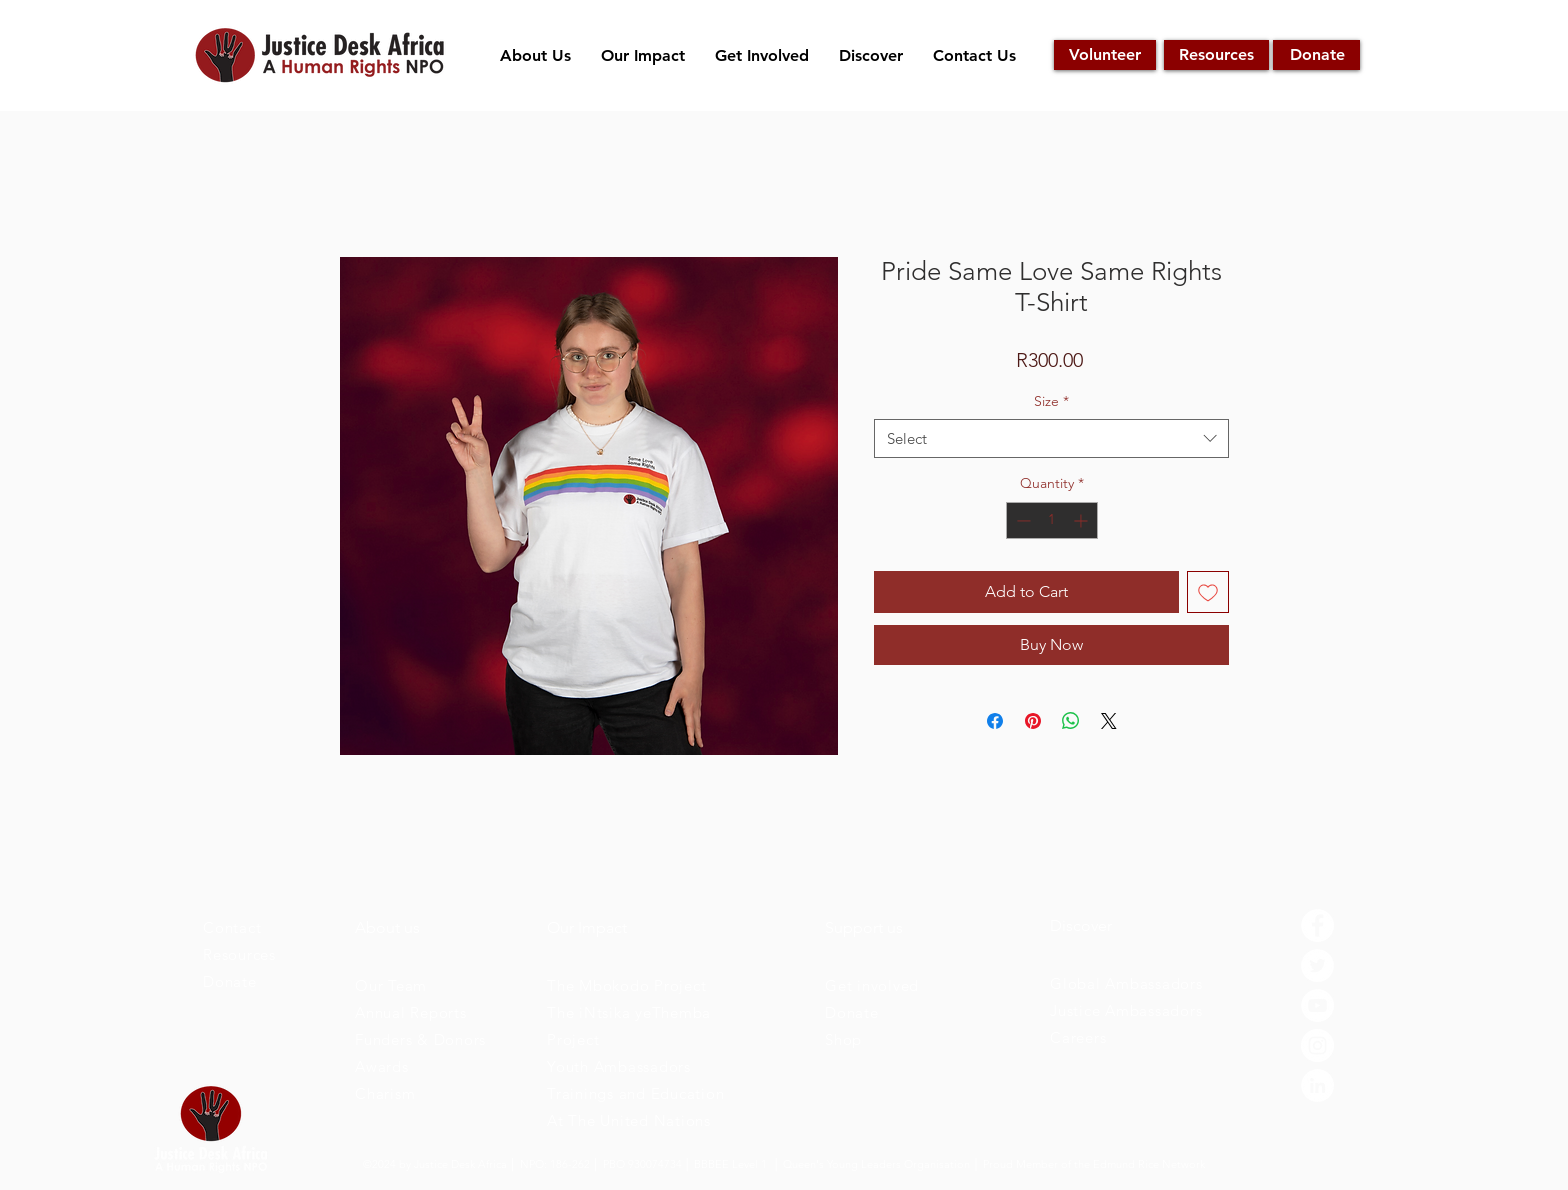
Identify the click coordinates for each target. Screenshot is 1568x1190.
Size (1051, 401)
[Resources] (1216, 55)
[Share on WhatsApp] (1071, 721)
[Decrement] (1021, 520)
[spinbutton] (1052, 520)
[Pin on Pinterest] (1033, 721)
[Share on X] (1109, 721)
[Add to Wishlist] (1208, 592)
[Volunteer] (1105, 55)
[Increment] (1082, 520)
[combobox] (1051, 438)
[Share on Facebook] (995, 721)
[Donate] (1316, 55)
